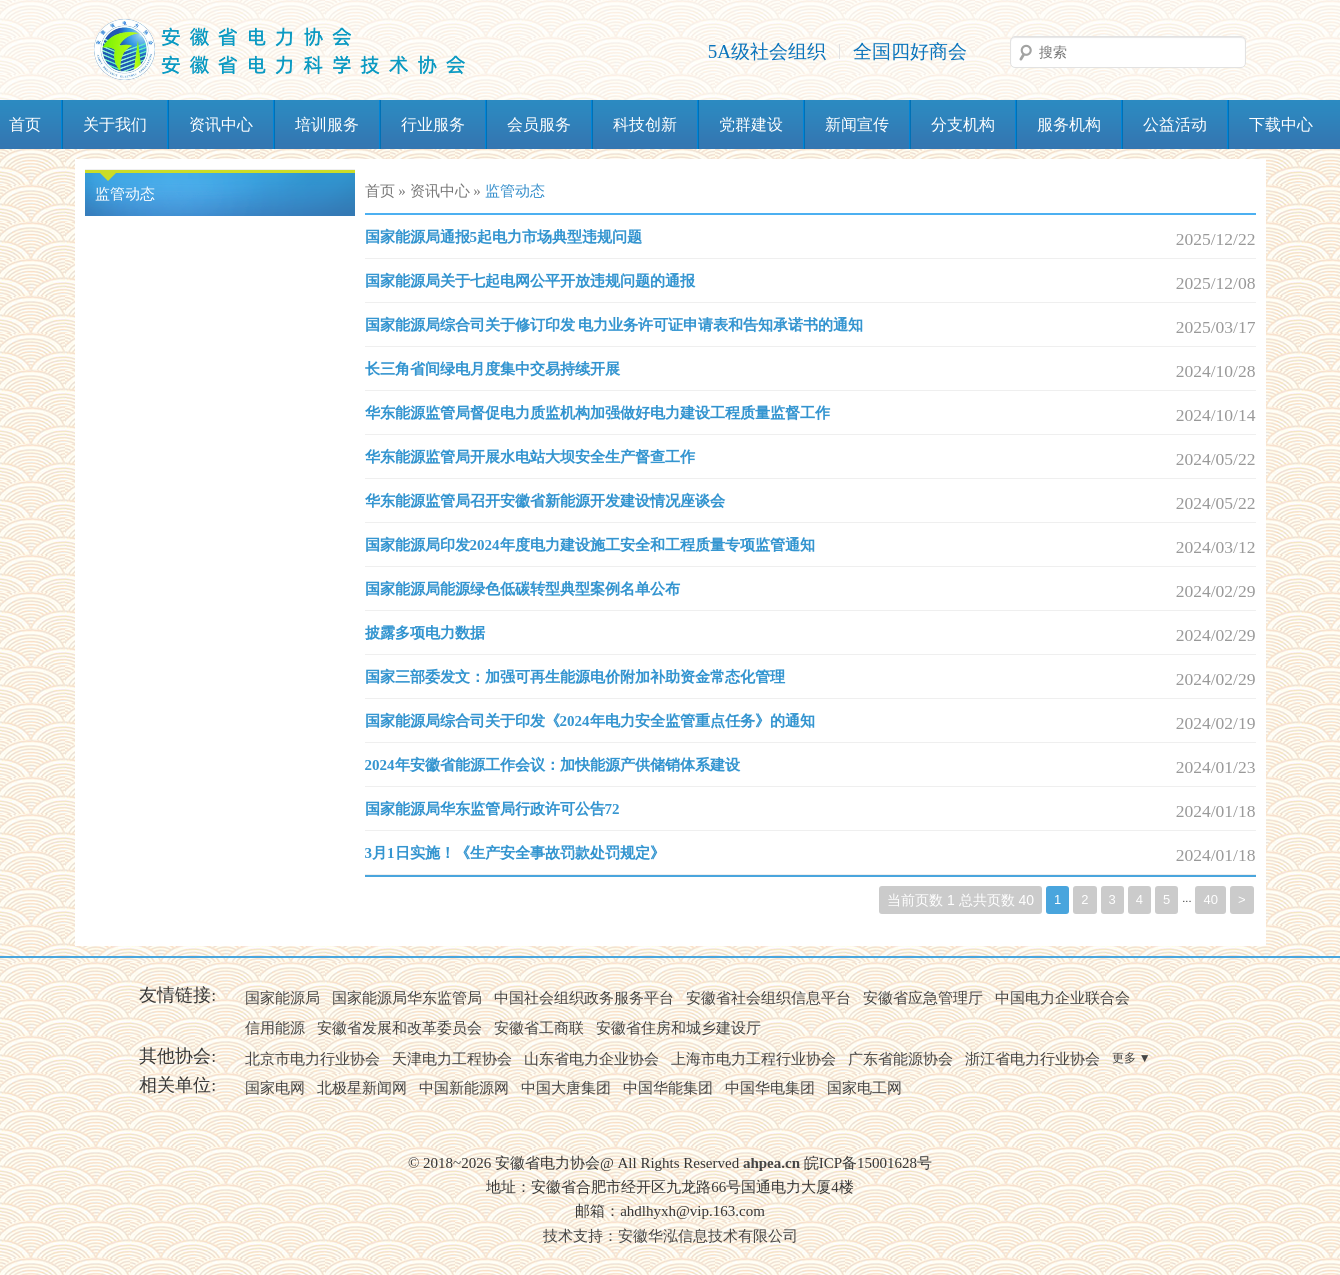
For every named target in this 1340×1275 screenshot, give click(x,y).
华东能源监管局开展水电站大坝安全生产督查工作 (530, 457)
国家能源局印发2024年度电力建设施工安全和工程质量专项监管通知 (590, 545)
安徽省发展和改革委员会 (399, 1028)
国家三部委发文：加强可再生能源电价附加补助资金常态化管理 (575, 677)
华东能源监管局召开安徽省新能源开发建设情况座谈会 (545, 501)
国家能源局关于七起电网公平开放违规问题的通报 (530, 281)
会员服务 (539, 124)
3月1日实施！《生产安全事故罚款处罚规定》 (515, 853)
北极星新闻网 (362, 1088)
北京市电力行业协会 (312, 1059)
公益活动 (1175, 124)
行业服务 (433, 124)
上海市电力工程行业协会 (753, 1059)
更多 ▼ (1131, 1058)
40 (1210, 899)
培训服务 (327, 124)
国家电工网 (864, 1088)
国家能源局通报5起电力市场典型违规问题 (504, 237)
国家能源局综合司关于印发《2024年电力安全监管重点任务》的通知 (590, 721)
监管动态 (125, 194)
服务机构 (1069, 124)
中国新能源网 (464, 1088)
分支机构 (963, 124)
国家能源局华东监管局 (407, 998)
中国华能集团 (668, 1088)
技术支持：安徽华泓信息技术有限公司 (670, 1236)
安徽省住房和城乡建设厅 (678, 1028)
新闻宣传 (857, 124)
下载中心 (1281, 124)
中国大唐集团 (566, 1088)
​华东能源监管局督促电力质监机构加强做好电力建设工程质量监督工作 (597, 413)
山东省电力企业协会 (591, 1059)
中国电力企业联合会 (1062, 998)
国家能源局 (282, 998)
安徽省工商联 (539, 1028)
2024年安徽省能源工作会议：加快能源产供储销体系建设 (552, 765)
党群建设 (751, 124)
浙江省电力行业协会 (1032, 1059)
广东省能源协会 (900, 1059)
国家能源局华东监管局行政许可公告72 (492, 809)
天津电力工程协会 (452, 1059)
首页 (380, 191)
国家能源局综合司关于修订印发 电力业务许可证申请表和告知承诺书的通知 (614, 325)
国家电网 (275, 1088)
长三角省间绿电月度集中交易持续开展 (492, 369)
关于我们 (115, 124)
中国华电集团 (770, 1088)
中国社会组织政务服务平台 (584, 998)
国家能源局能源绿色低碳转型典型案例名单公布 (522, 589)
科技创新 (645, 124)
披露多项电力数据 (425, 633)
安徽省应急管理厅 (923, 998)
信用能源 (275, 1028)
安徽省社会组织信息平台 (768, 998)
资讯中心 (221, 124)
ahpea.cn (771, 1163)
